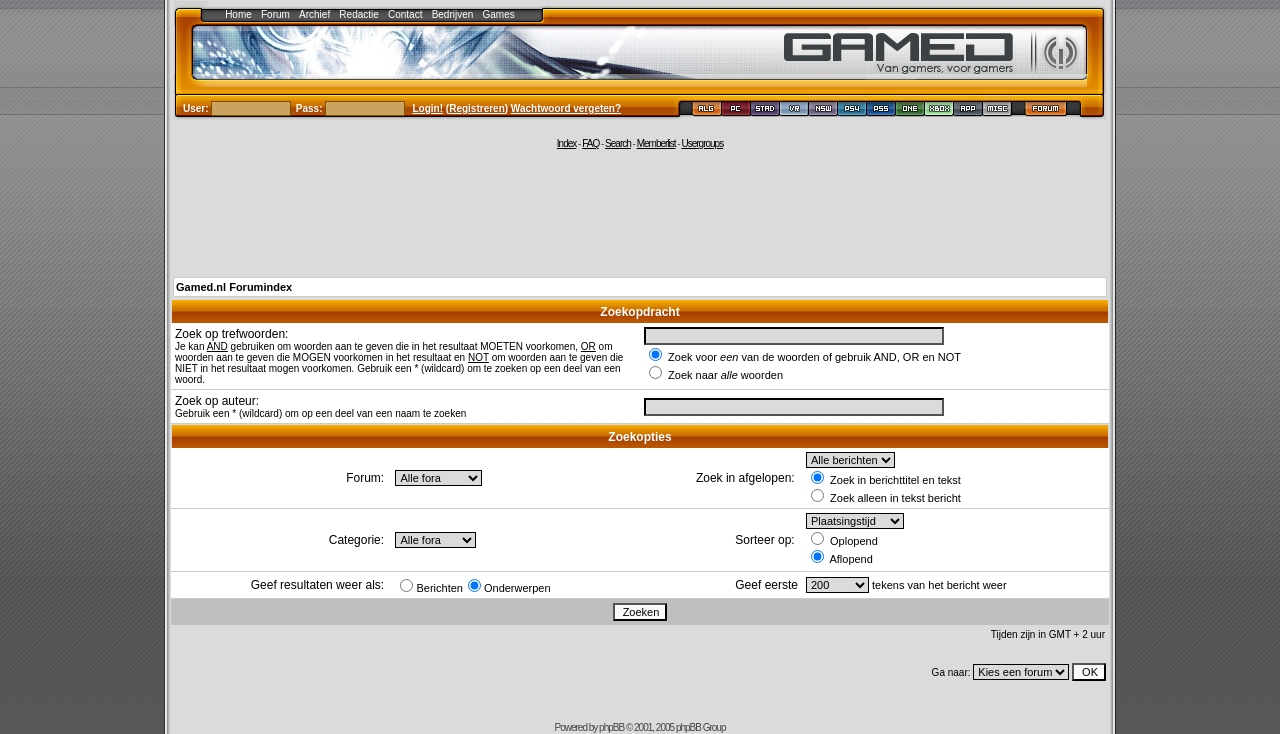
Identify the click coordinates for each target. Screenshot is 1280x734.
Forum (275, 14)
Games (499, 14)
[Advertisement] (640, 212)
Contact (405, 14)
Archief (314, 14)
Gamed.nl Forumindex (234, 287)
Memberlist (656, 143)
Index (566, 143)
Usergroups (702, 143)
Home (238, 14)
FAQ (590, 143)
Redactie (358, 14)
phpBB (611, 727)
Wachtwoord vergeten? (566, 108)
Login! (428, 108)
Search (618, 143)
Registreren (477, 108)
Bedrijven (453, 14)
